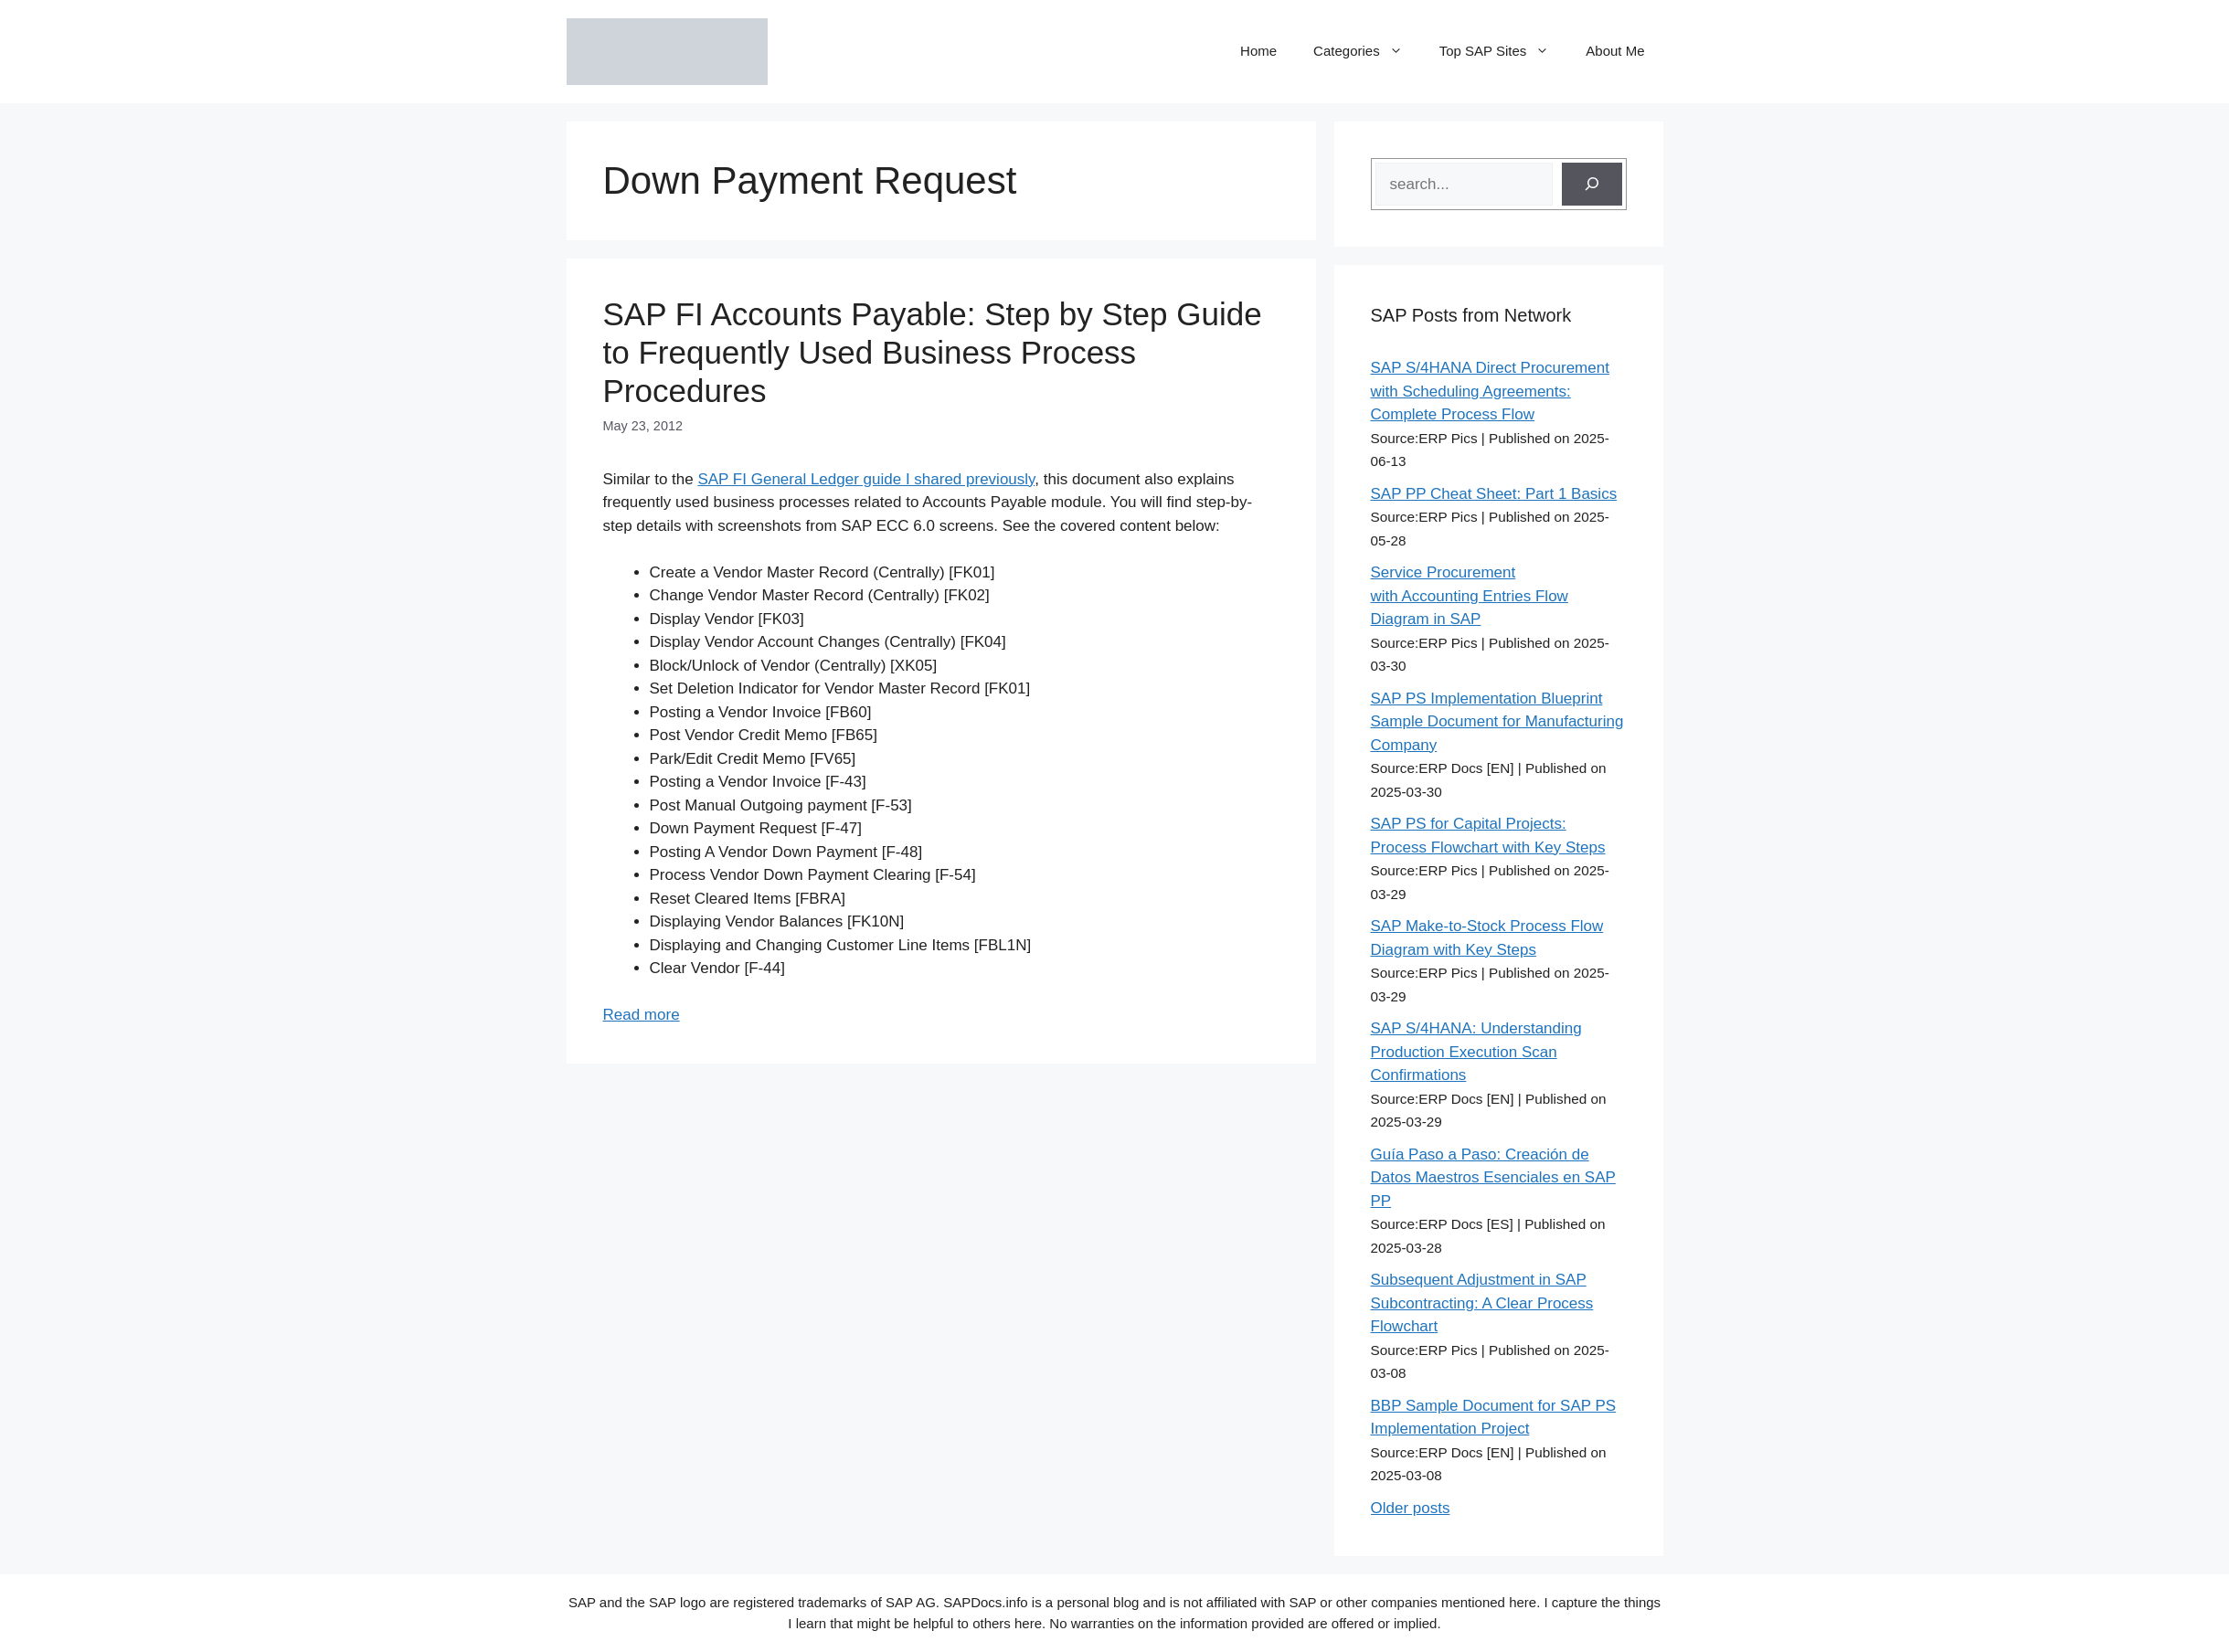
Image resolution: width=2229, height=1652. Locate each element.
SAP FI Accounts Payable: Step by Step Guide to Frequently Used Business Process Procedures (932, 352)
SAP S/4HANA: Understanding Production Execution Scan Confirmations (1476, 1052)
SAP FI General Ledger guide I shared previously (866, 479)
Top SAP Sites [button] (1503, 51)
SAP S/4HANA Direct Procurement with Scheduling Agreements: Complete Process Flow (1490, 391)
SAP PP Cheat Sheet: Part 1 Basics (1494, 494)
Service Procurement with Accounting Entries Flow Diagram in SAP (1469, 596)
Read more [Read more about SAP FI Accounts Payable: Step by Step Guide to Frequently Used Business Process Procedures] (641, 1014)
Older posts (1410, 1508)
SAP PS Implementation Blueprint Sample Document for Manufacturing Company (1497, 722)
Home (1258, 50)
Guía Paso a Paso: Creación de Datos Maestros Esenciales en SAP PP (1493, 1178)
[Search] (1592, 184)
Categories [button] (1367, 51)
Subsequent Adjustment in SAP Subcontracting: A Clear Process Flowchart (1482, 1303)
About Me (1615, 50)
